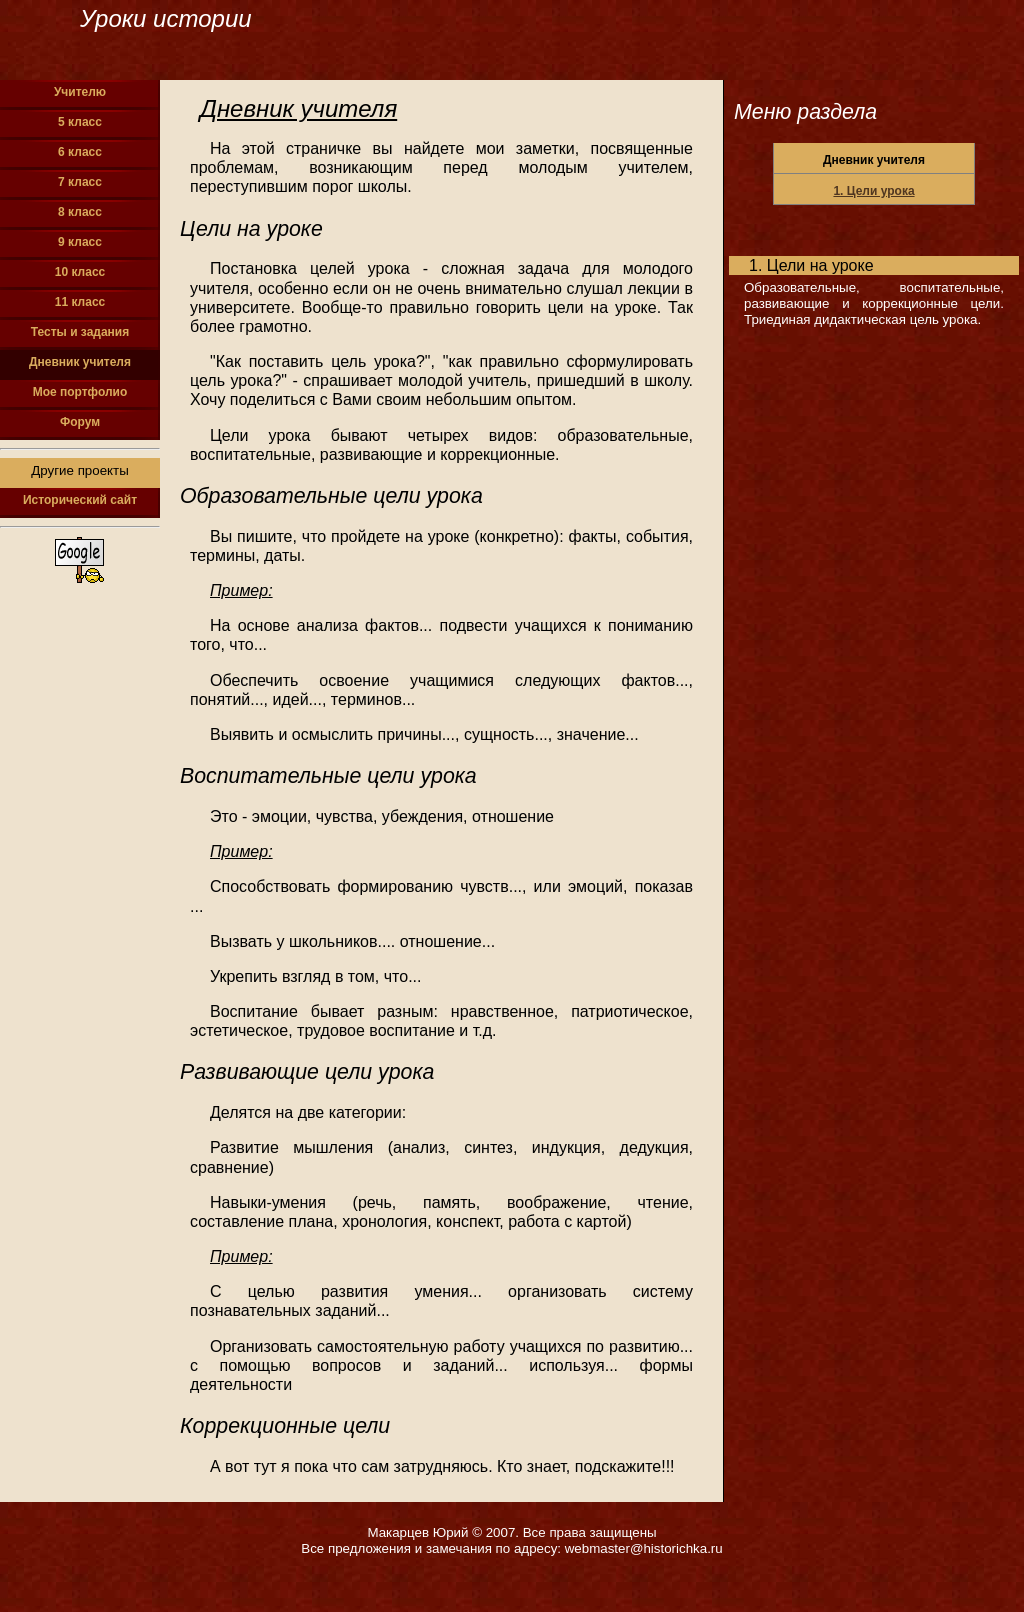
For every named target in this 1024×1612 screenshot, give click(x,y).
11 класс (80, 302)
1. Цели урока (873, 191)
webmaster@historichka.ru (644, 1548)
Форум (80, 422)
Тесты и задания (80, 332)
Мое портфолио (80, 392)
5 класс (80, 122)
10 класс (80, 272)
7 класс (80, 182)
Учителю (80, 92)
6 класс (80, 152)
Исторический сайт (80, 500)
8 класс (80, 212)
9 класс (80, 242)
